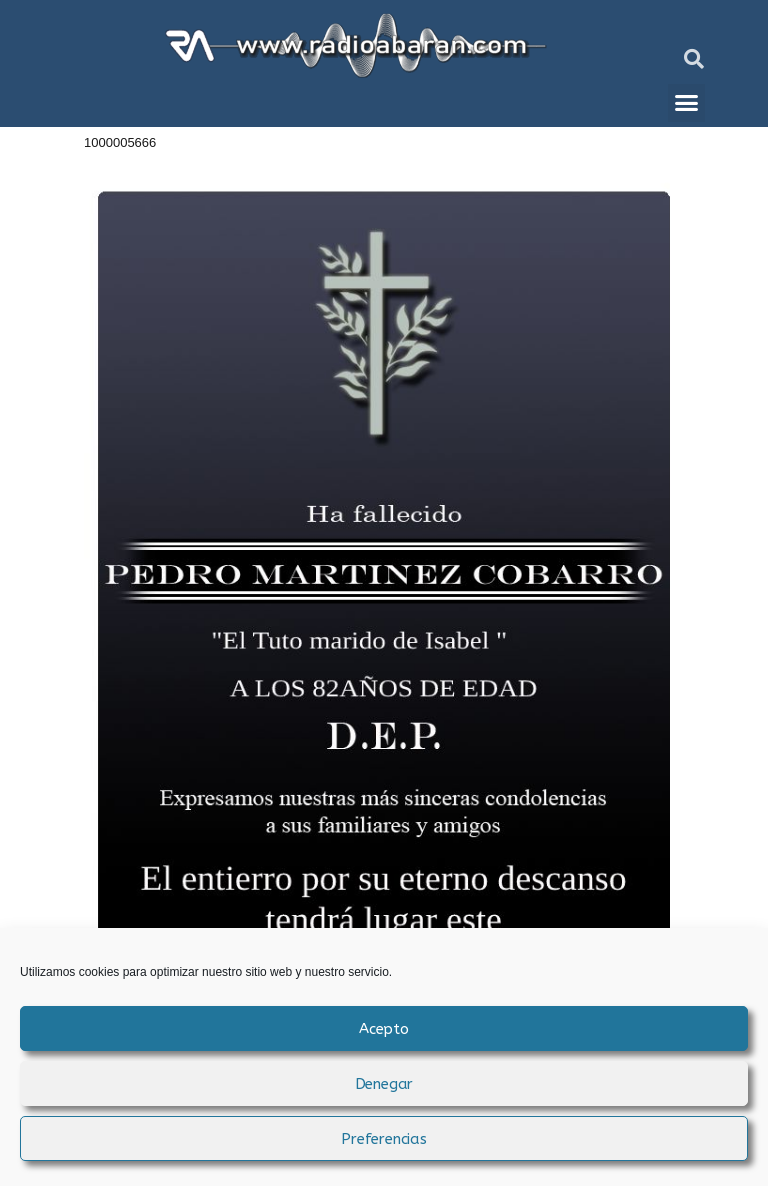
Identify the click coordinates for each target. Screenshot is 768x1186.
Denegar (384, 1084)
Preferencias (384, 1139)
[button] (694, 59)
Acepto (384, 1029)
